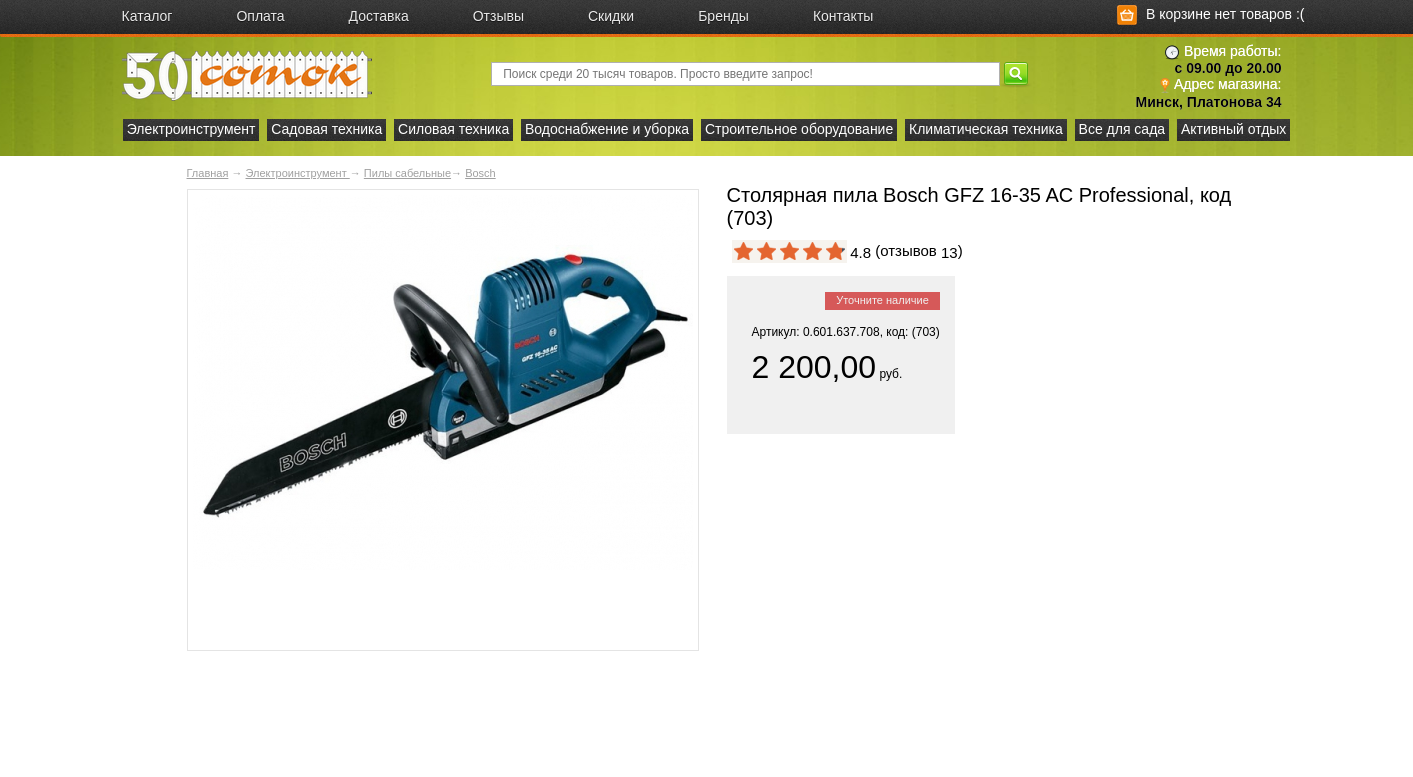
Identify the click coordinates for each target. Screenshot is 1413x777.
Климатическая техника (986, 129)
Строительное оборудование (799, 129)
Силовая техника (453, 129)
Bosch (480, 173)
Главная (208, 173)
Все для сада (1122, 129)
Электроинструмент (191, 129)
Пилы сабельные (407, 173)
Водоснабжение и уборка (607, 129)
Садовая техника (326, 129)
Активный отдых (1233, 129)
